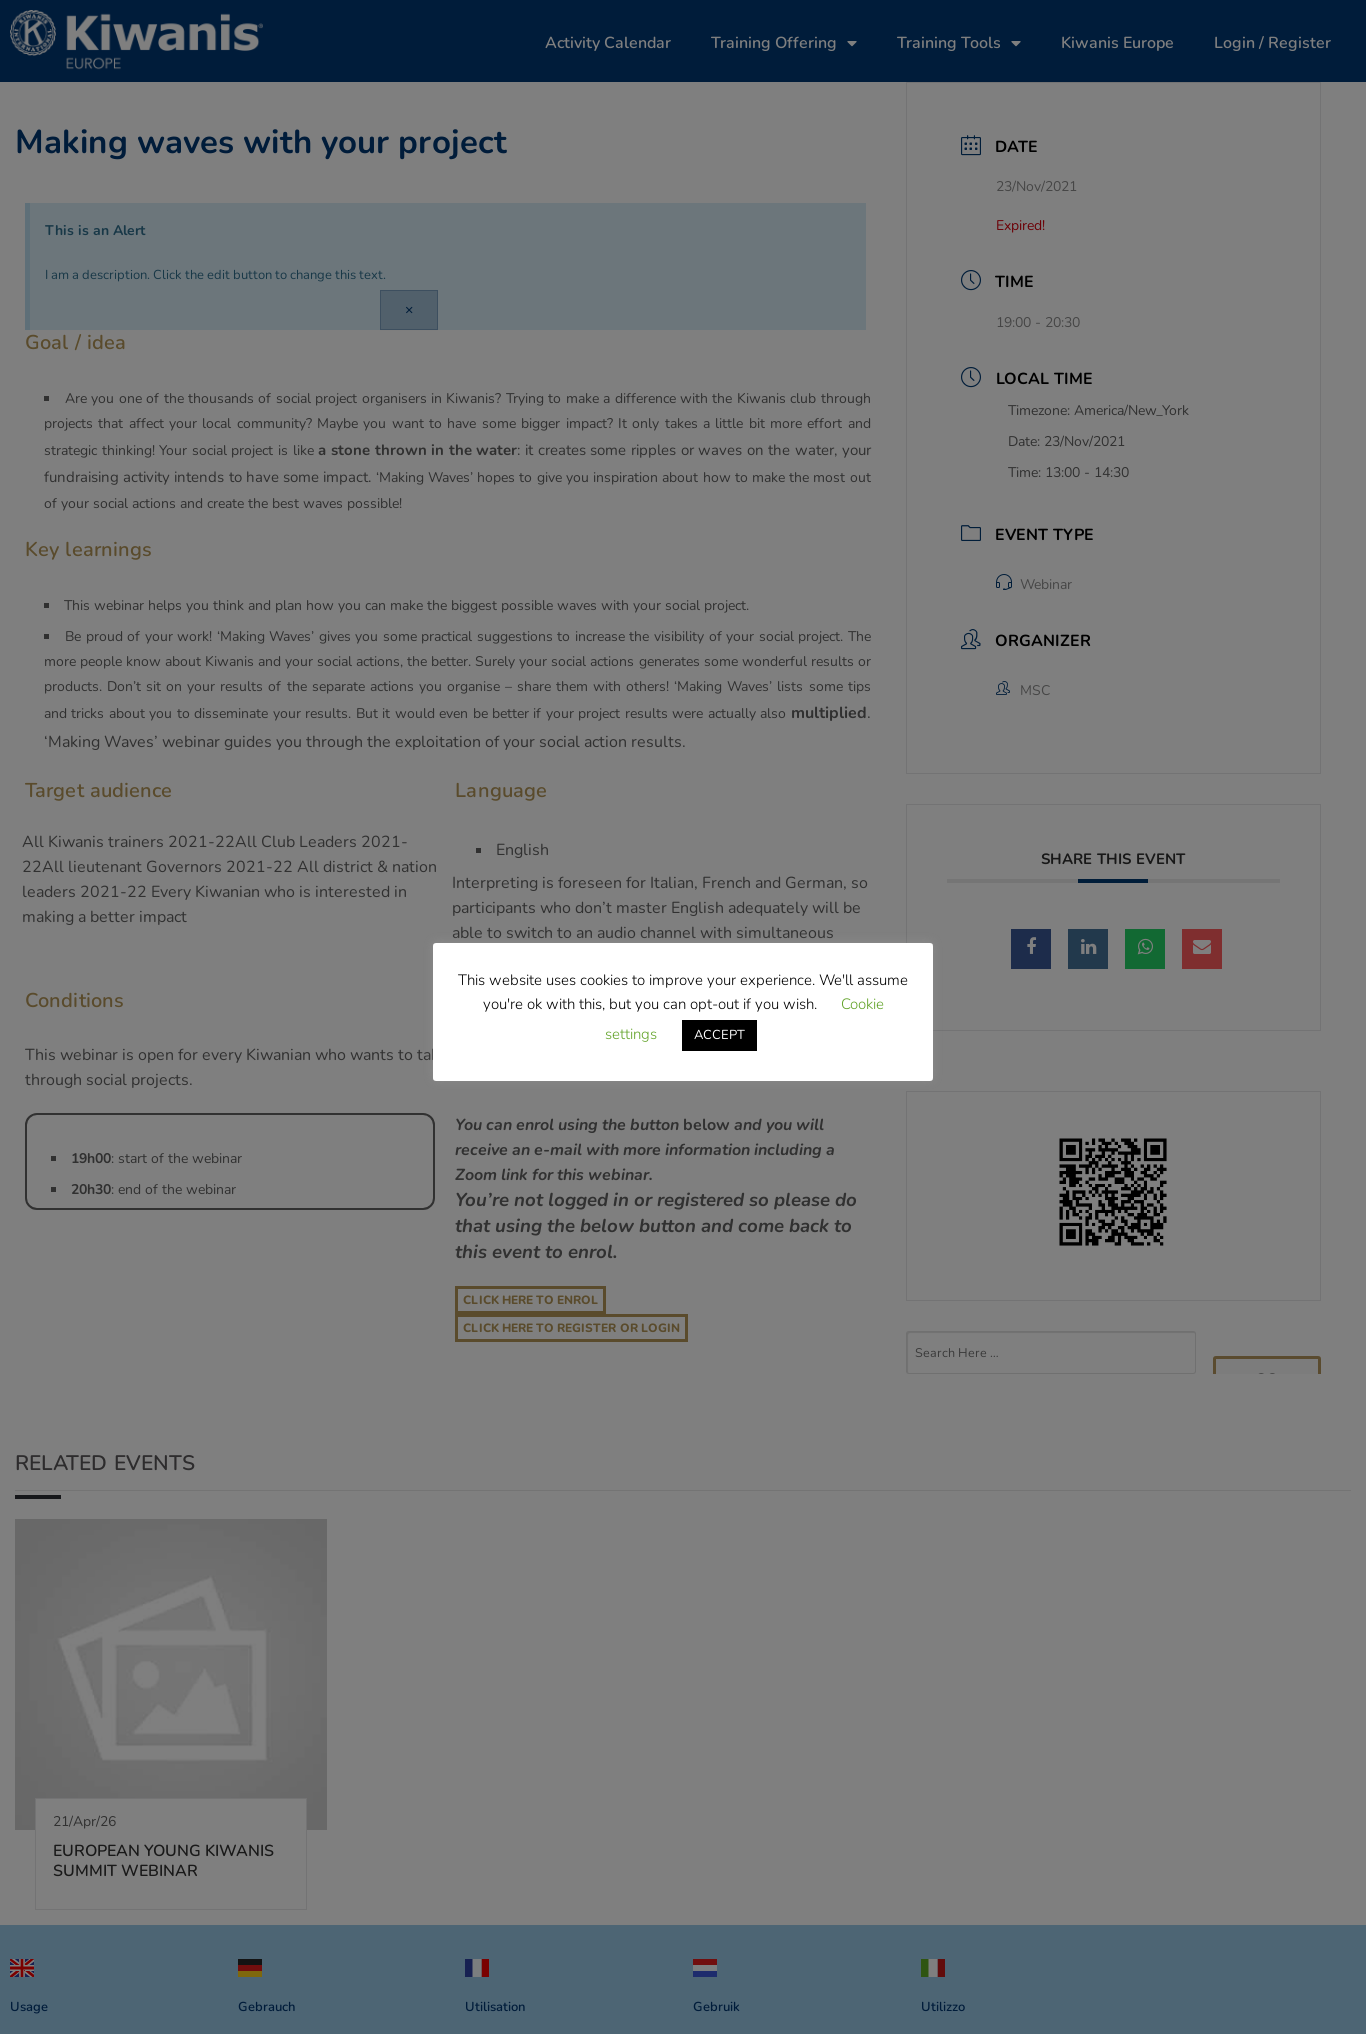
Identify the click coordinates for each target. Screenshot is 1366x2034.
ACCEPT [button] (719, 1035)
